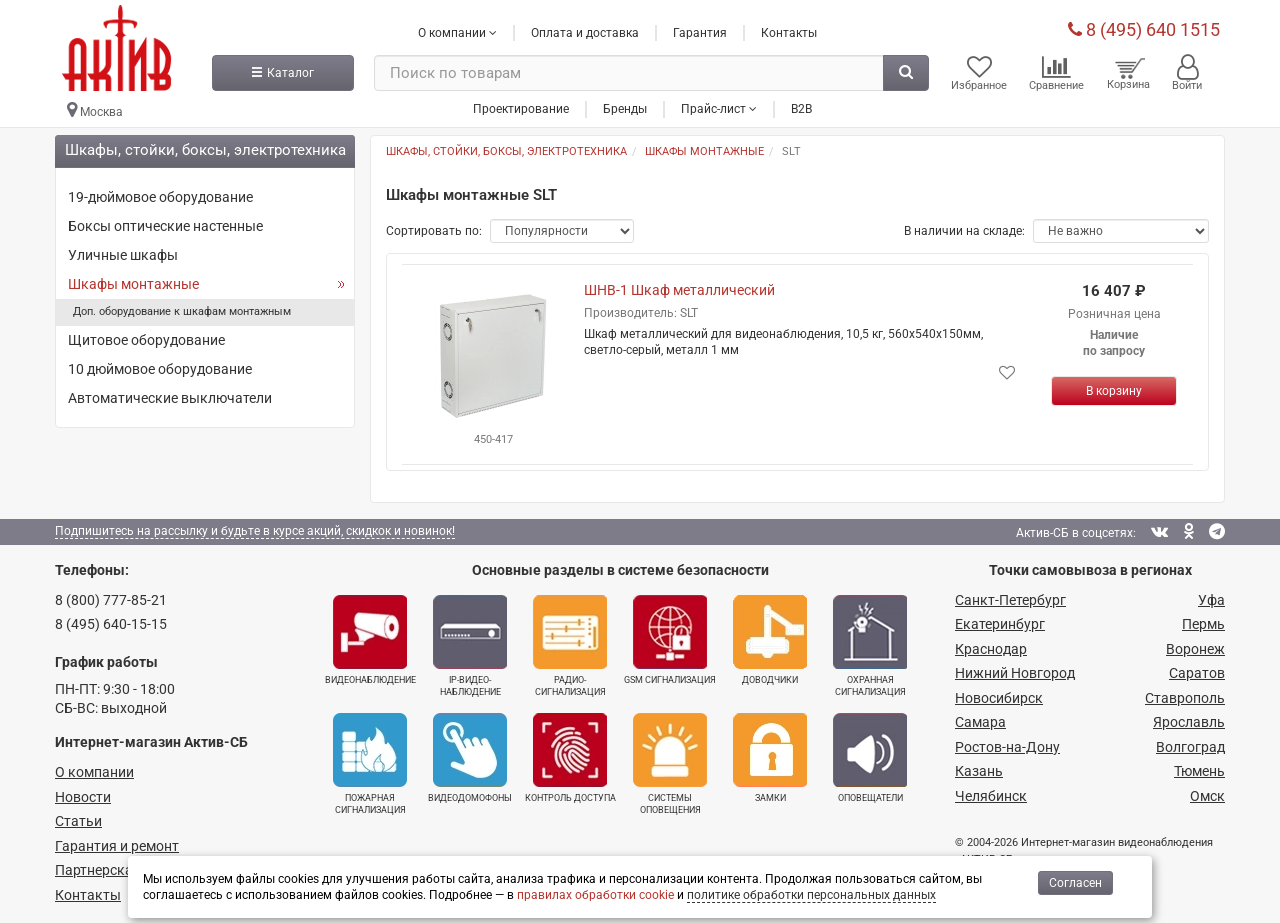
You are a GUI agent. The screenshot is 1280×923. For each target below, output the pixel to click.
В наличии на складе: (964, 231)
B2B (801, 109)
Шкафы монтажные (133, 284)
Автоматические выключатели (170, 398)
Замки (770, 758)
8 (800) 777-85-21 (111, 600)
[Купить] (1114, 391)
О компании (94, 772)
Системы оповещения (670, 764)
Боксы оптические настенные (165, 226)
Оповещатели (870, 758)
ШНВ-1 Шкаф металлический (679, 290)
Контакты (789, 33)
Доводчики (770, 640)
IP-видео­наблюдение (470, 646)
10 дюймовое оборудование (160, 369)
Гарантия (700, 33)
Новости (83, 797)
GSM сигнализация (670, 640)
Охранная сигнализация (870, 646)
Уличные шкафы (123, 255)
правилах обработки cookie (595, 895)
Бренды (625, 109)
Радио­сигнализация (570, 646)
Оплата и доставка (585, 33)
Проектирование (521, 109)
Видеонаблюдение (370, 640)
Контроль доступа (570, 758)
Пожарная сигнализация (370, 764)
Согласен (1075, 883)
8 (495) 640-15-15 (111, 624)
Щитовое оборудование (146, 340)
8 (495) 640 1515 (1144, 29)
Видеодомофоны (470, 758)
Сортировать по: (434, 231)
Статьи (78, 821)
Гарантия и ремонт (117, 846)
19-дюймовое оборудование (160, 197)
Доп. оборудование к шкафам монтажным (182, 311)
